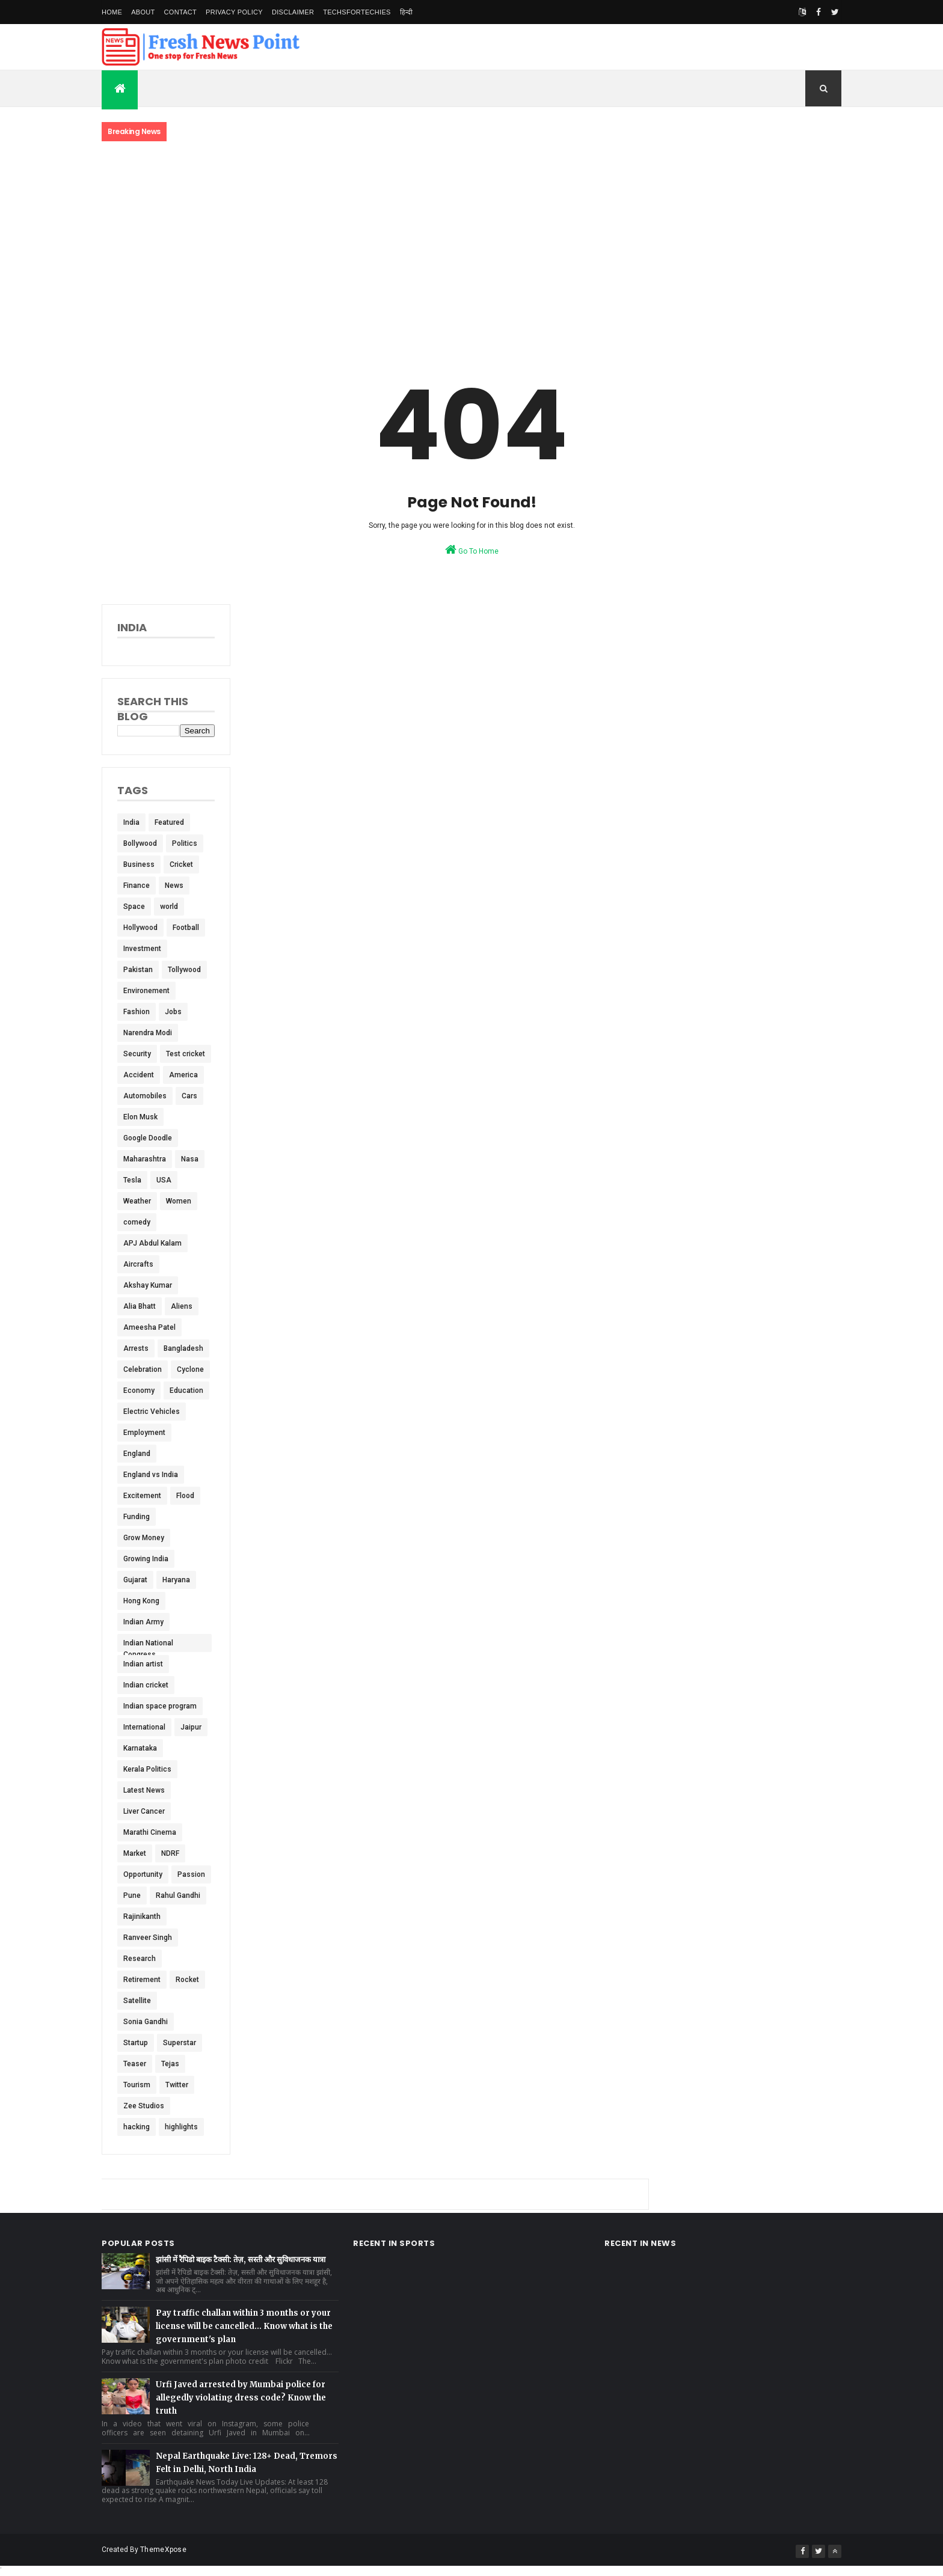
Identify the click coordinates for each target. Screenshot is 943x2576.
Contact (180, 12)
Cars (189, 1096)
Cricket (181, 864)
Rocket (187, 1979)
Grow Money (143, 1538)
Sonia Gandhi (145, 2022)
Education (186, 1390)
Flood (185, 1495)
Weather (137, 1201)
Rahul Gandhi (178, 1895)
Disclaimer (293, 12)
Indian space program (160, 1706)
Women (178, 1201)
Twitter (176, 2085)
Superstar (179, 2043)
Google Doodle (147, 1138)
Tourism (136, 2085)
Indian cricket (145, 1685)
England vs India (150, 1474)
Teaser (134, 2064)
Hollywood (140, 927)
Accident (138, 1075)
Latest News (144, 1790)
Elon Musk (140, 1117)
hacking (136, 2127)
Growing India (145, 1559)
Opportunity (142, 1874)
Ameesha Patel (149, 1327)
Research (139, 1958)
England (136, 1453)
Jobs (173, 1012)
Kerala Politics (147, 1769)
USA (163, 1180)
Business (139, 864)
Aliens (181, 1306)
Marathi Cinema (149, 1832)
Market (134, 1853)
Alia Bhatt (139, 1306)
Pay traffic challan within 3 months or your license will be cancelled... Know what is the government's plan (244, 2326)
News (174, 885)
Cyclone (190, 1369)
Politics (184, 843)
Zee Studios (143, 2106)
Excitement (142, 1495)
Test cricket (185, 1054)
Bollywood (140, 843)
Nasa (189, 1159)
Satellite (137, 2000)
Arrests (136, 1348)
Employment (144, 1432)
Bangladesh (183, 1348)
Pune (132, 1895)
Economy (139, 1390)
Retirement (142, 1979)
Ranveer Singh (147, 1937)
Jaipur (190, 1727)
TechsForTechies (356, 12)
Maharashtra (144, 1159)
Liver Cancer (144, 1811)
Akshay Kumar (147, 1285)
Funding (136, 1517)
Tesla (132, 1180)
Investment (142, 948)
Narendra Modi (147, 1033)
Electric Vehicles (151, 1411)
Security (137, 1054)
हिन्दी (406, 12)
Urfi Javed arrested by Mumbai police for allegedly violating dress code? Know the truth (241, 2397)
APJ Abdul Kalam (152, 1243)
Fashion (136, 1012)
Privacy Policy (234, 12)
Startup (135, 2043)
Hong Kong (141, 1601)
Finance (136, 885)
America (183, 1075)
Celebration (142, 1369)
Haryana (176, 1580)
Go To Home (472, 549)
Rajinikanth (142, 1916)
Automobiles (145, 1096)
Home (112, 12)
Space (134, 906)
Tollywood (184, 969)
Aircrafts (138, 1264)
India (131, 822)
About (143, 12)
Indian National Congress (148, 1645)
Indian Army (143, 1622)
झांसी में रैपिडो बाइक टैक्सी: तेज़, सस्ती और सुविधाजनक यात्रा (240, 2259)
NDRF (170, 1853)
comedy (136, 1222)
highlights (181, 2127)
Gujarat (135, 1580)
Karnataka (140, 1748)
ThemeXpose (163, 2549)
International (144, 1727)
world (169, 906)
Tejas (170, 2064)
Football (186, 927)
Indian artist (143, 1664)
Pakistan (138, 969)
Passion (191, 1874)
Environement (146, 991)
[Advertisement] (471, 242)
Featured (169, 822)
